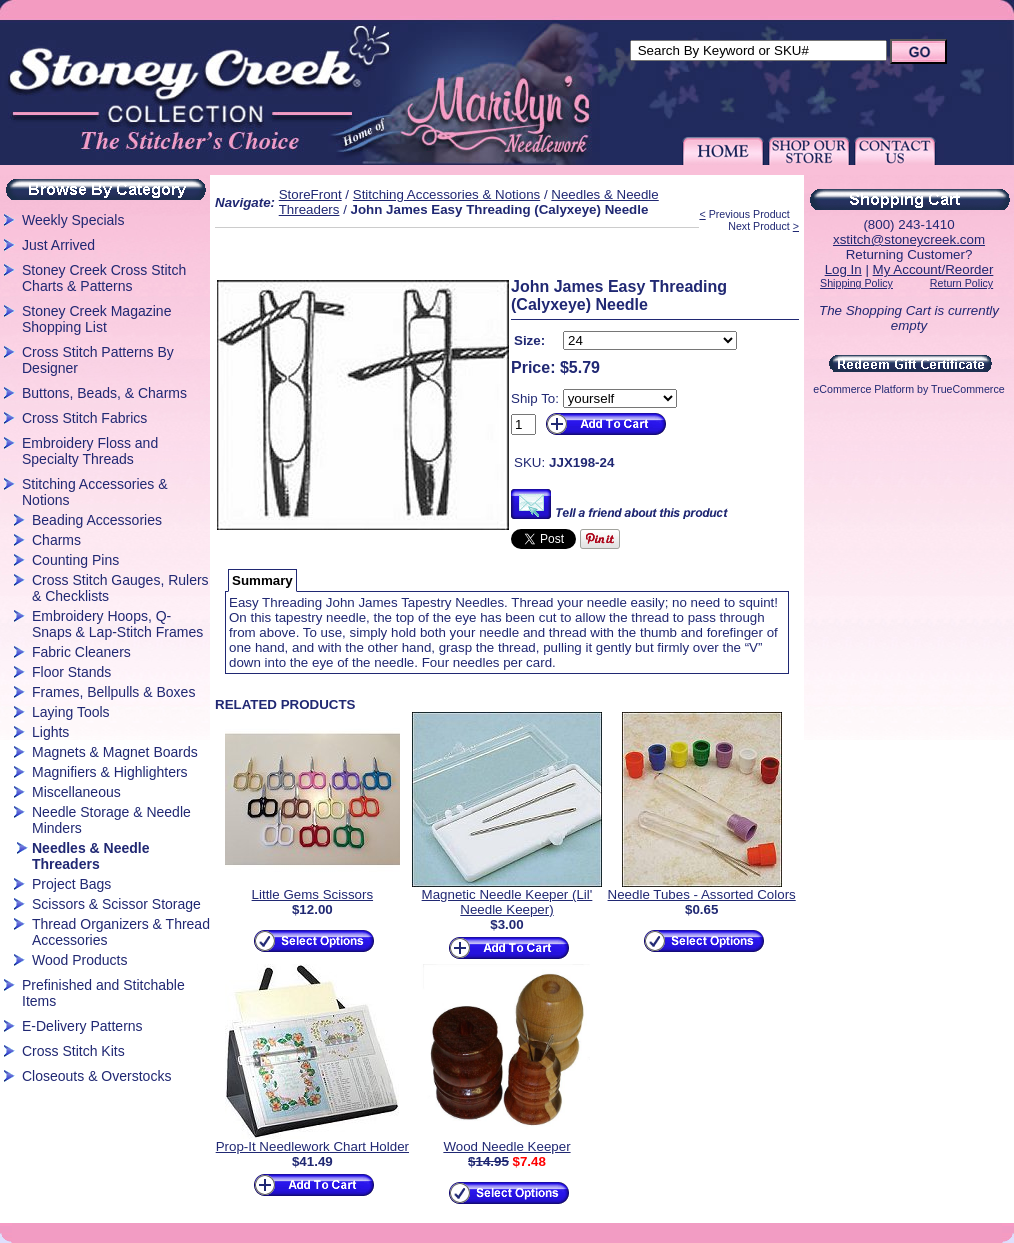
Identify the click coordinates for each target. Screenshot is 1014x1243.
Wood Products (79, 960)
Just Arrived (58, 245)
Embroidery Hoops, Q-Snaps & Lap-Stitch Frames (117, 624)
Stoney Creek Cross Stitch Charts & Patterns (104, 278)
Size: (529, 340)
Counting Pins (75, 560)
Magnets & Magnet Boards (115, 752)
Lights (50, 732)
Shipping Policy (856, 283)
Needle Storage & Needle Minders (111, 820)
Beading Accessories (97, 520)
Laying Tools (71, 712)
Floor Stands (71, 672)
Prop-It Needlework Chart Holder (312, 1146)
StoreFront (310, 194)
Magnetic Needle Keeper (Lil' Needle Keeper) (507, 902)
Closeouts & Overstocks (96, 1076)
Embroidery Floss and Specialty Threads (90, 451)
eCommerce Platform (863, 389)
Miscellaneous (76, 792)
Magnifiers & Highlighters (110, 772)
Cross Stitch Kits (73, 1051)
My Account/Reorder (933, 269)
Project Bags (71, 884)
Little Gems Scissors (312, 894)
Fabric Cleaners (81, 652)
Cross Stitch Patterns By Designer (98, 360)
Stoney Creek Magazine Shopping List (96, 319)
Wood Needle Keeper (506, 1146)
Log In (843, 269)
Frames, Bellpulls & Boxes (113, 692)
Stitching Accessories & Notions (95, 492)
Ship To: (535, 398)
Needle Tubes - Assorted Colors (702, 894)
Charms (56, 540)
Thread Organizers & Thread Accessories (121, 932)
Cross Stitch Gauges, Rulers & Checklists (120, 588)
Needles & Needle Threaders (91, 856)
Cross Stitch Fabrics (84, 418)
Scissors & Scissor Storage (116, 904)
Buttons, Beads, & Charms (104, 393)
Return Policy (961, 283)
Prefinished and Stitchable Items (103, 993)
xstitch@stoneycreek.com (909, 239)
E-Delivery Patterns (82, 1026)
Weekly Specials (73, 220)
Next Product (759, 226)
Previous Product (749, 214)
